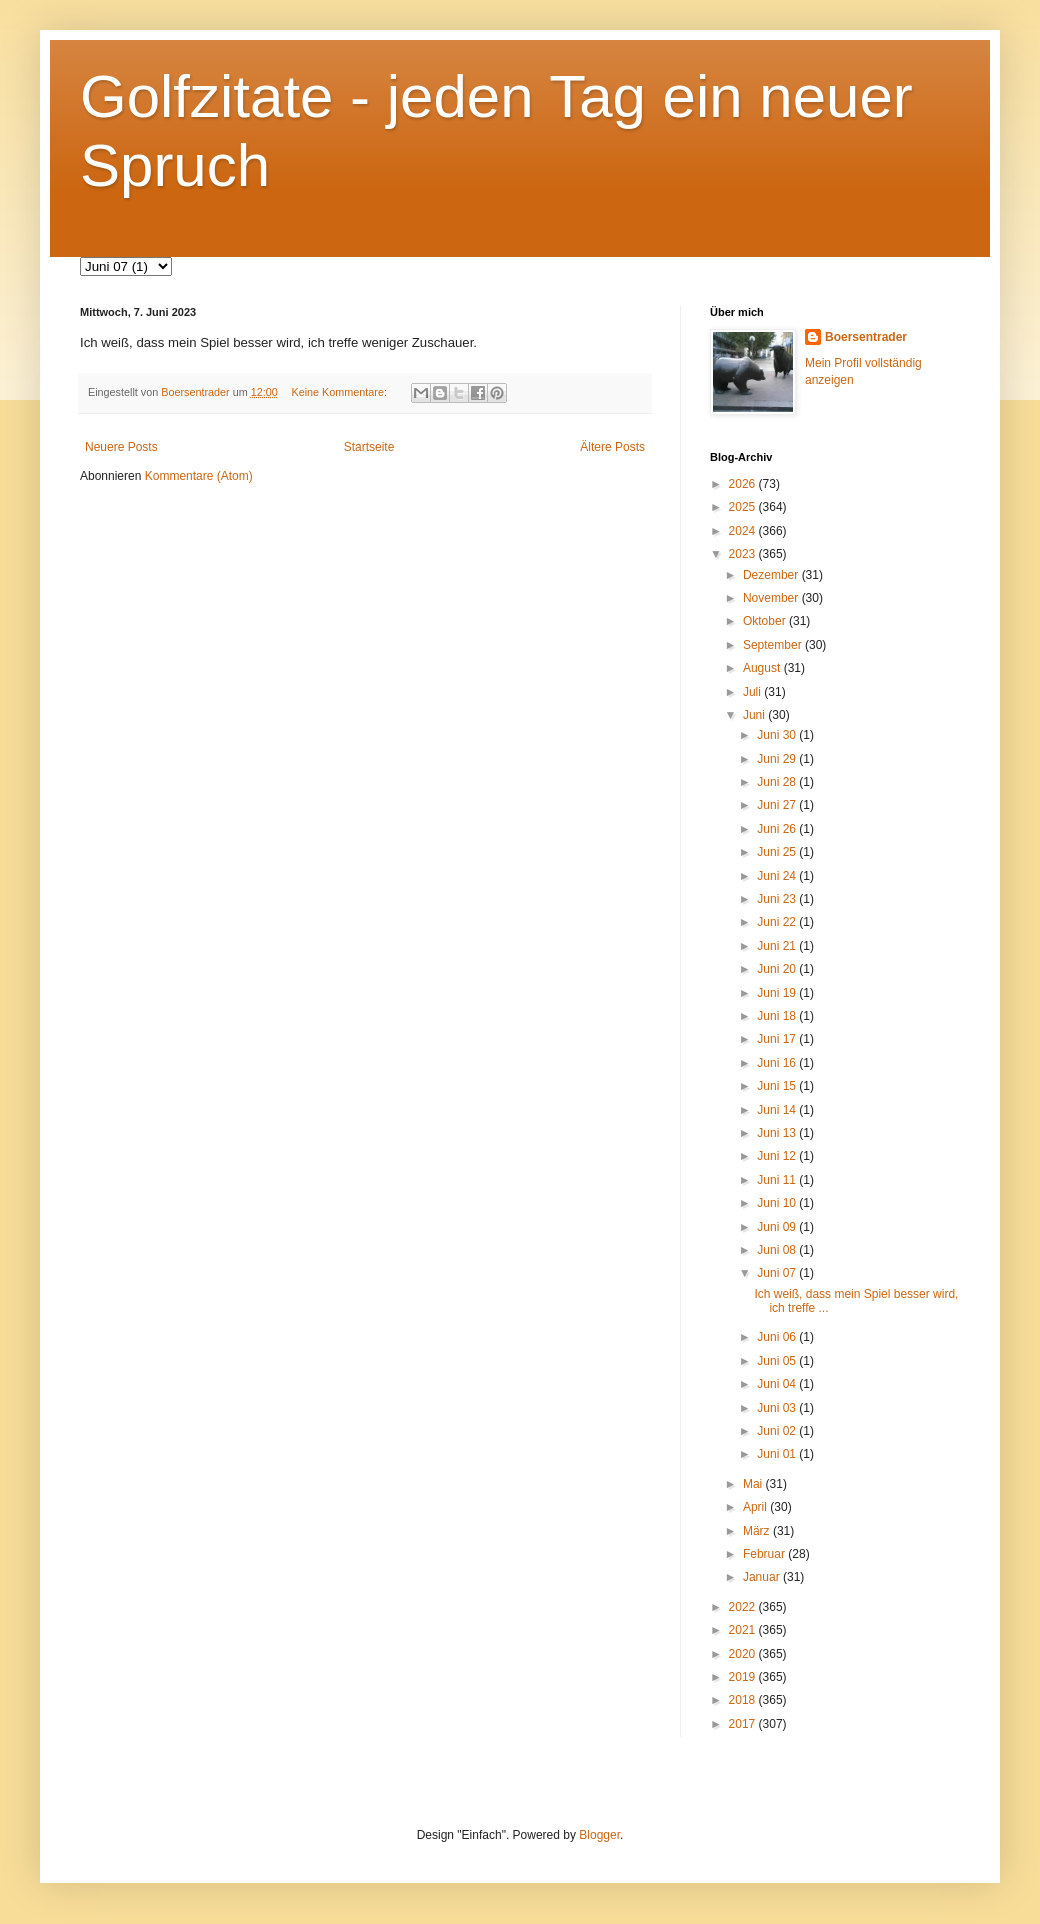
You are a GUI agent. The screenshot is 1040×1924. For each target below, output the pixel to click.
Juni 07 (778, 1273)
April (756, 1507)
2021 (744, 1630)
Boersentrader (866, 337)
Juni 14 (778, 1110)
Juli (753, 692)
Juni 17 (778, 1039)
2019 (744, 1677)
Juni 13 (778, 1133)
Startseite (369, 447)
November (772, 598)
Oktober (766, 621)
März (758, 1531)
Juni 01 (778, 1454)
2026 (744, 484)
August (763, 668)
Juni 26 (778, 829)
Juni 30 (778, 735)
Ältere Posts (612, 447)
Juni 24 (778, 876)
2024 (744, 531)
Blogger (599, 1835)
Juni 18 (778, 1016)
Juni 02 (778, 1431)
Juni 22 (778, 922)
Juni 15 (778, 1086)
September (774, 645)
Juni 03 (778, 1408)
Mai (754, 1484)
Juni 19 (778, 993)
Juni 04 (778, 1384)
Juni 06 (778, 1337)
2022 (744, 1607)
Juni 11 (778, 1180)
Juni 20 (778, 969)
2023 (744, 554)
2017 (744, 1724)
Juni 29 (778, 759)
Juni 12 (778, 1156)
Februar (765, 1554)
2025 (744, 507)
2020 (744, 1654)
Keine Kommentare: (340, 392)
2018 (744, 1700)
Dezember (772, 575)
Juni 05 (778, 1361)
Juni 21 (778, 946)
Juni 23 (778, 899)
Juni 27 (778, 805)
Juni (755, 715)
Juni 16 (778, 1063)
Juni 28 (778, 782)
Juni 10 (778, 1203)
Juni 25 (778, 852)
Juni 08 (778, 1250)
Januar (763, 1577)
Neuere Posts (121, 447)
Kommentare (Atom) (199, 476)
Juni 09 (778, 1227)
